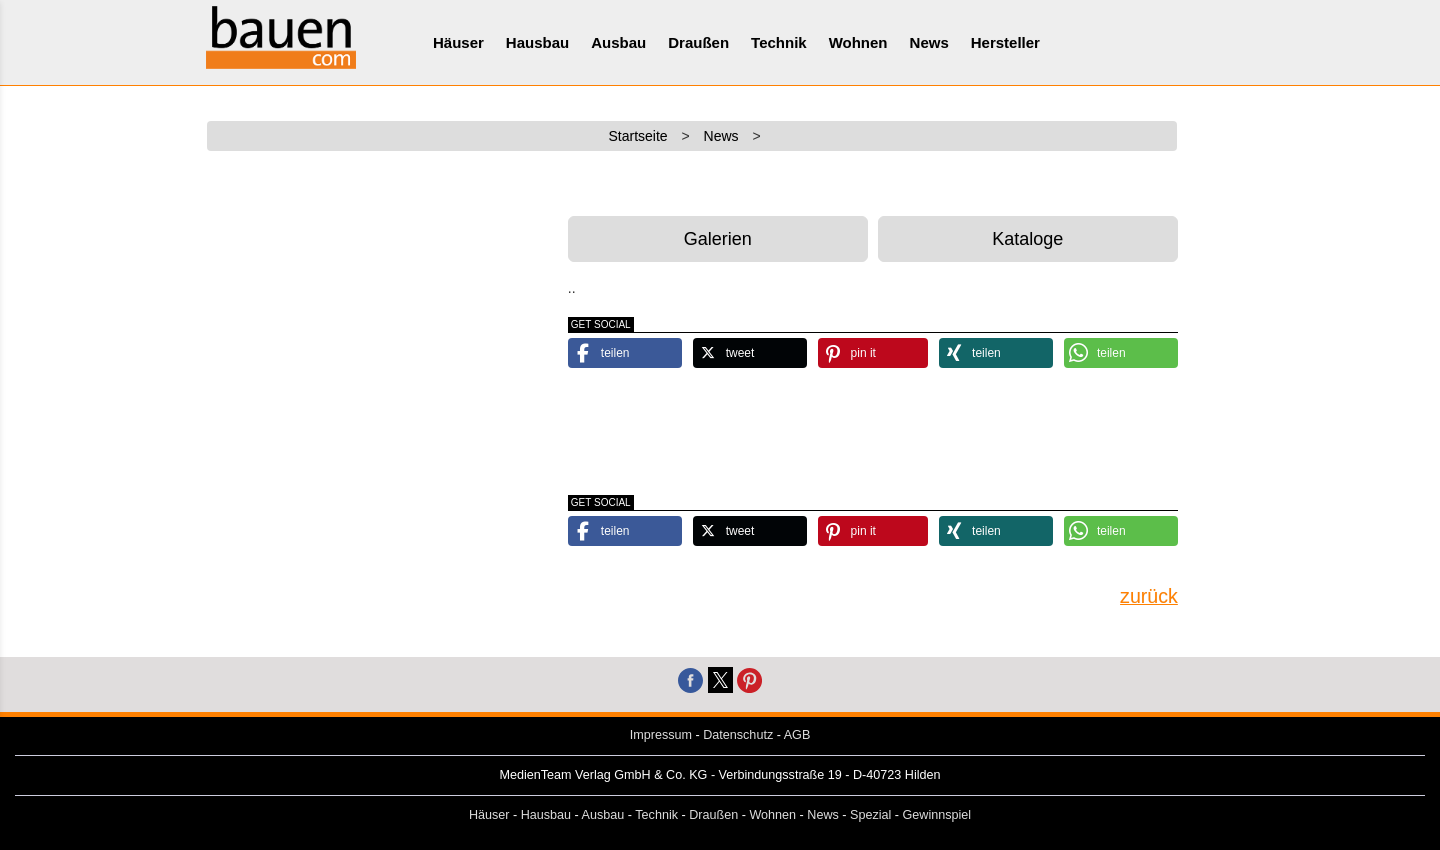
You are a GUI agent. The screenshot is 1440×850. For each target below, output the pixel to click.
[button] (625, 353)
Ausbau (618, 42)
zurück (1149, 596)
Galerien (718, 239)
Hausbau (537, 42)
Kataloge (1027, 239)
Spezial (870, 815)
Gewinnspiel (937, 815)
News (929, 42)
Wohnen (858, 42)
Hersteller (1005, 42)
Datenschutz (738, 735)
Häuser (458, 42)
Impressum (661, 735)
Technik (779, 42)
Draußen (698, 42)
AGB (797, 735)
